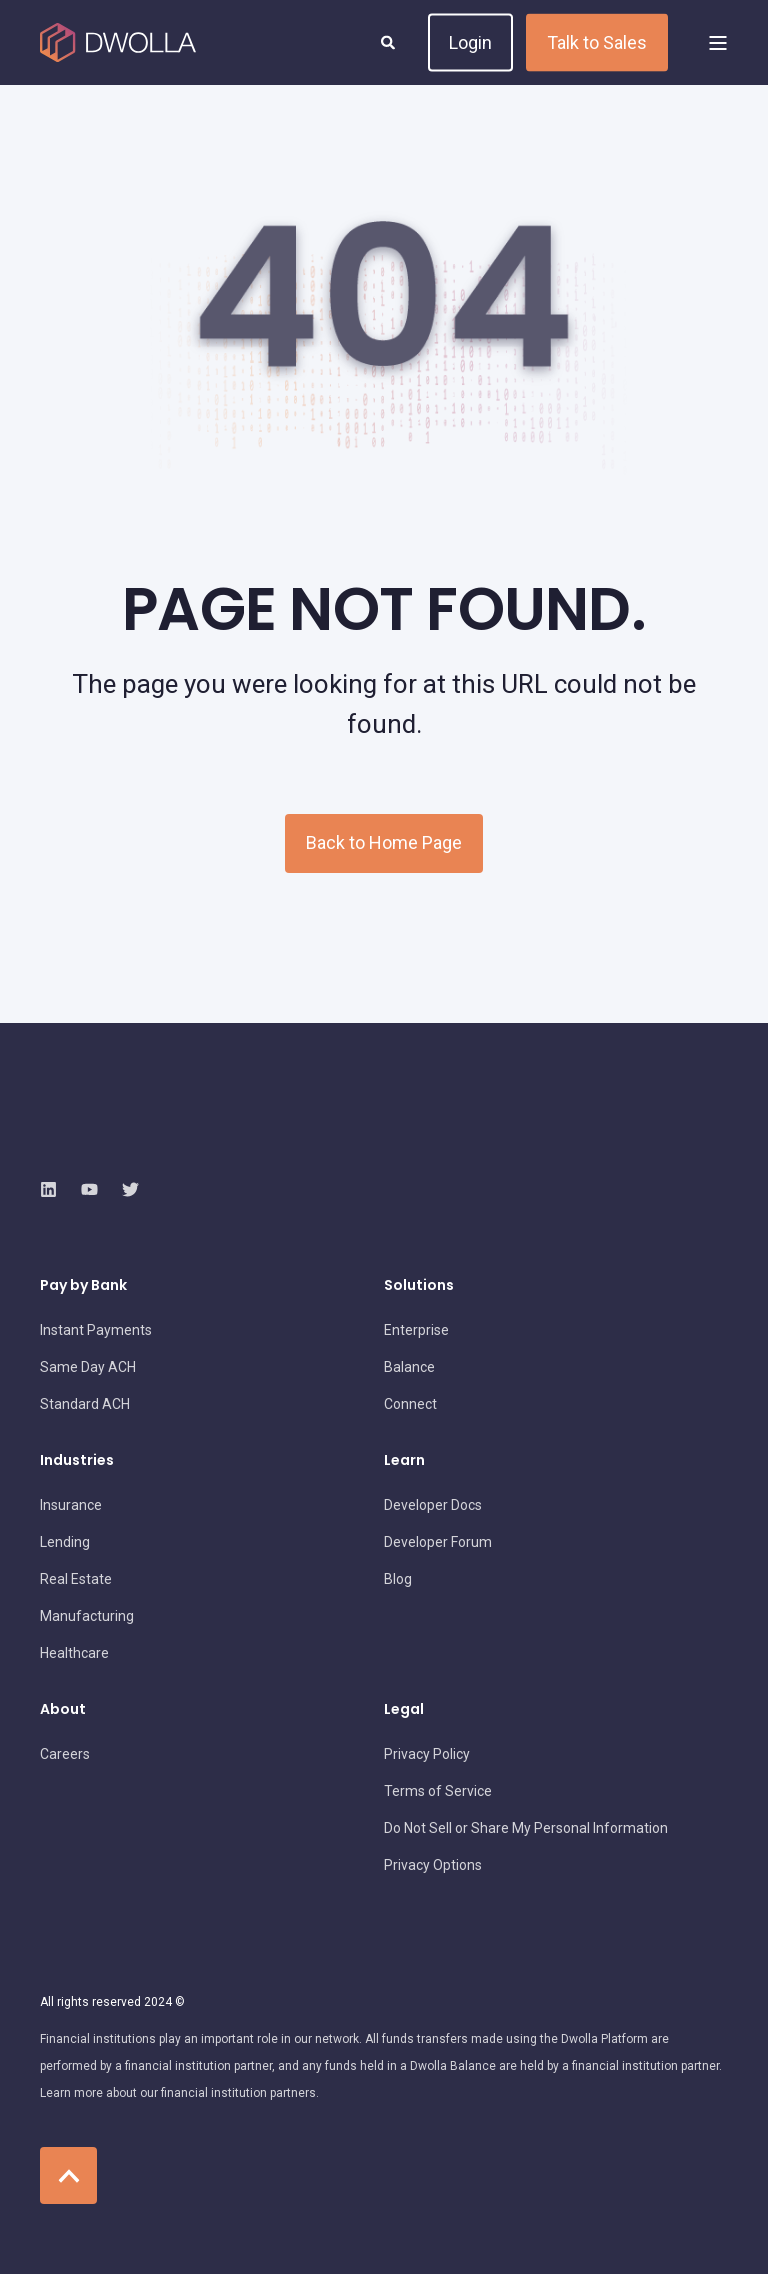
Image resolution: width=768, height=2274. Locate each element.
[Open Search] (389, 41)
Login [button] (470, 41)
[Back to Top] (68, 2175)
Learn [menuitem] (404, 1461)
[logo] (155, 1141)
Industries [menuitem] (77, 1461)
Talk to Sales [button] (597, 41)
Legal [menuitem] (404, 1710)
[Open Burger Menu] (718, 43)
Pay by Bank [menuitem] (83, 1286)
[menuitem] (96, 1330)
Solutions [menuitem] (419, 1286)
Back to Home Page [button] (384, 842)
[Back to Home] (118, 43)
